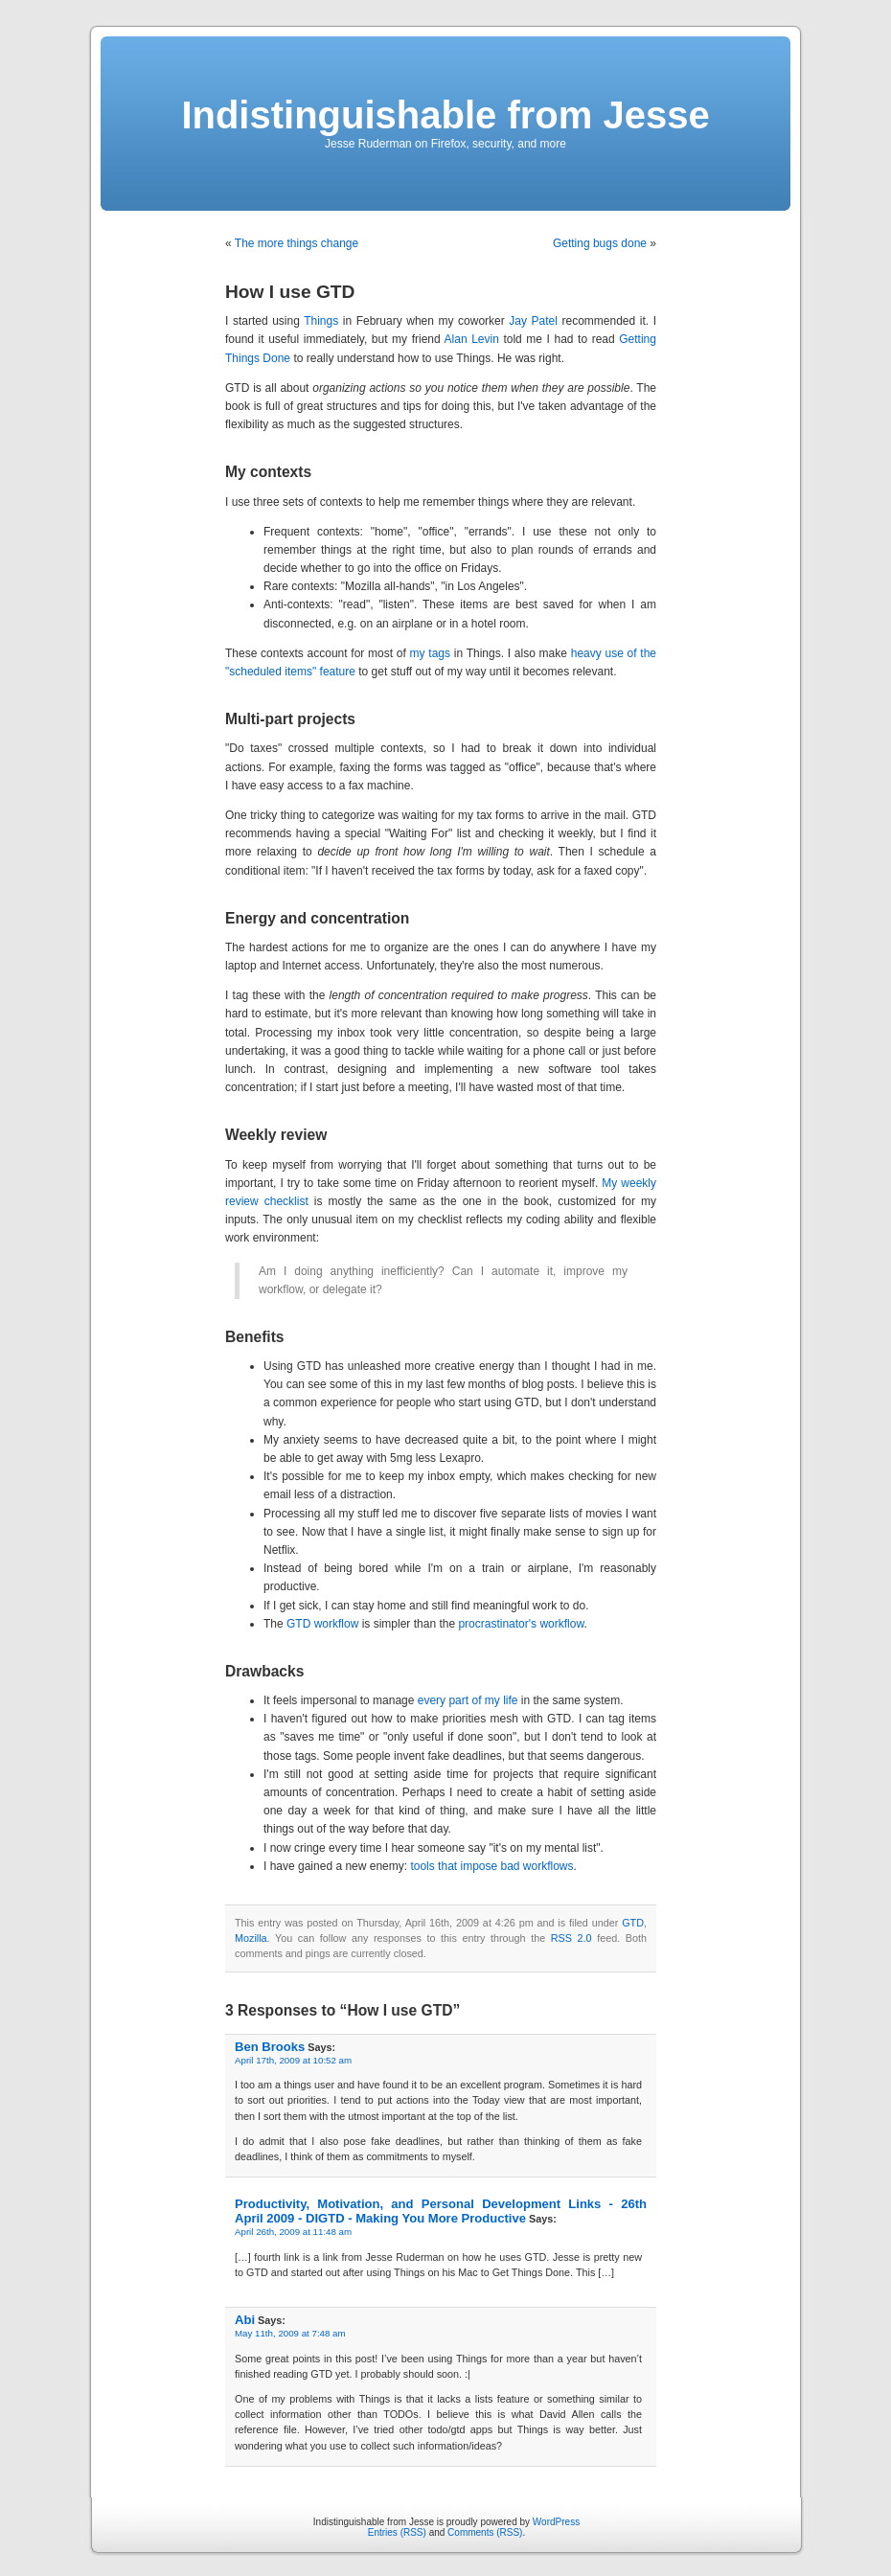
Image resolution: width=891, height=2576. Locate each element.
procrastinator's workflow (520, 1623)
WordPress (556, 2522)
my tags (430, 653)
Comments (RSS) (484, 2532)
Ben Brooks (270, 2047)
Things (321, 321)
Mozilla (251, 1938)
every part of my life (468, 1700)
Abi (245, 2320)
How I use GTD (289, 292)
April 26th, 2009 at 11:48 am (293, 2231)
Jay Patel (533, 321)
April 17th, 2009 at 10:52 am (293, 2060)
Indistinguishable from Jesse (445, 115)
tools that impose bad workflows (491, 1866)
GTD (633, 1922)
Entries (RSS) (397, 2532)
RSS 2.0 (571, 1938)
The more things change (296, 243)
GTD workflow (322, 1623)
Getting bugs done (600, 243)
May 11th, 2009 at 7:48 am (290, 2333)
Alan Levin (472, 339)
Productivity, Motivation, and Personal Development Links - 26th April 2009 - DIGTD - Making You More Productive (441, 2211)
